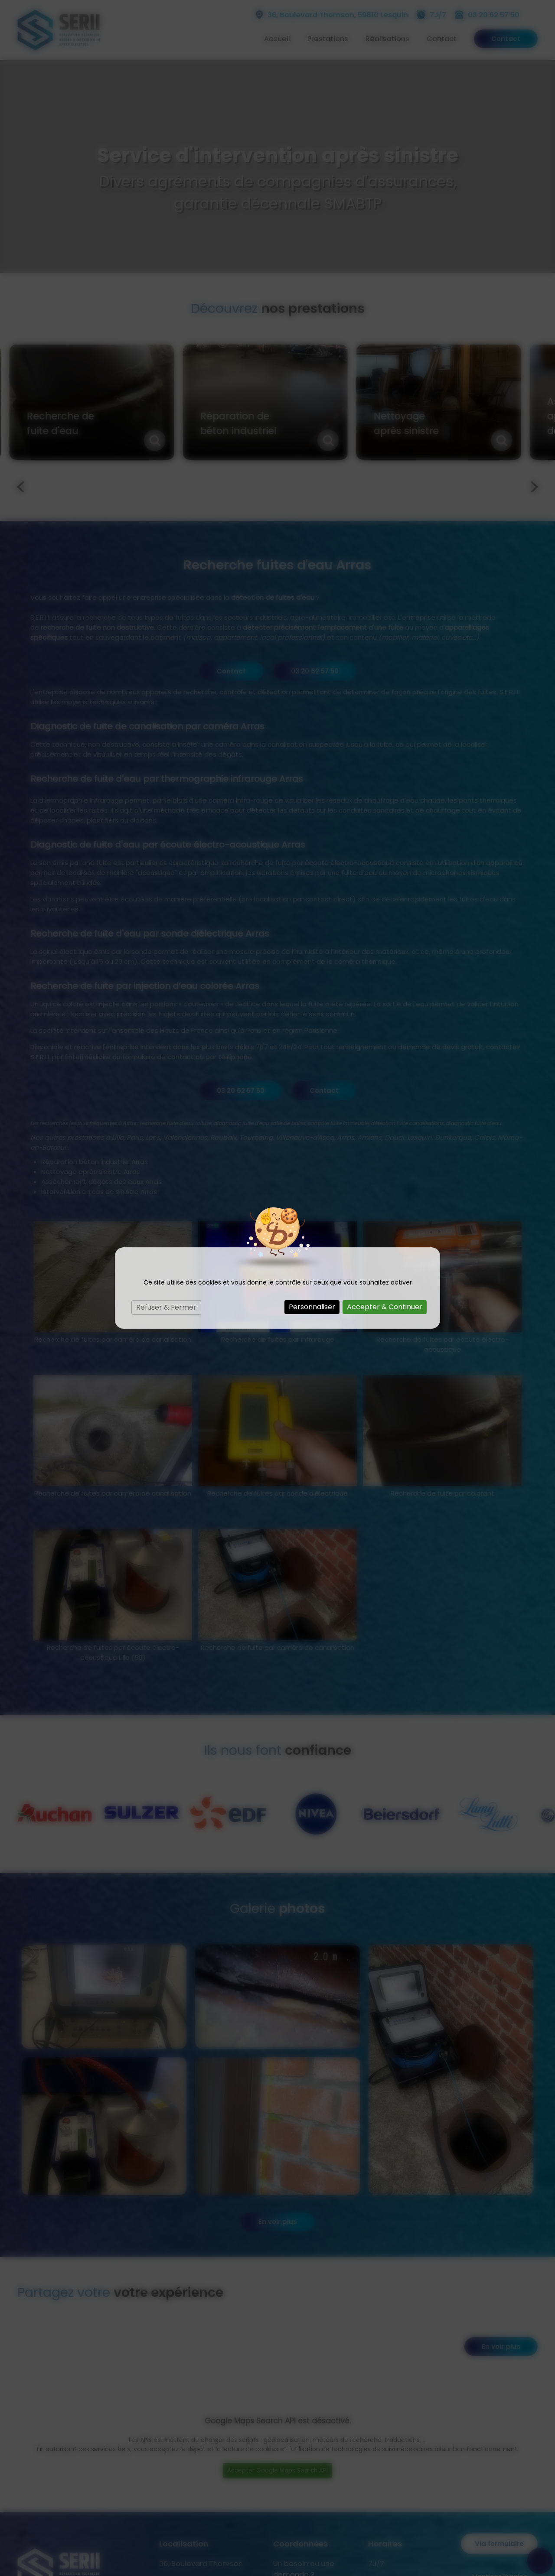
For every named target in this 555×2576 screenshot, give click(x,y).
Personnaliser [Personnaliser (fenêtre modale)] (312, 1307)
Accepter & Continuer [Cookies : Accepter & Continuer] (384, 1307)
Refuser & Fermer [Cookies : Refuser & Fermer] (166, 1307)
